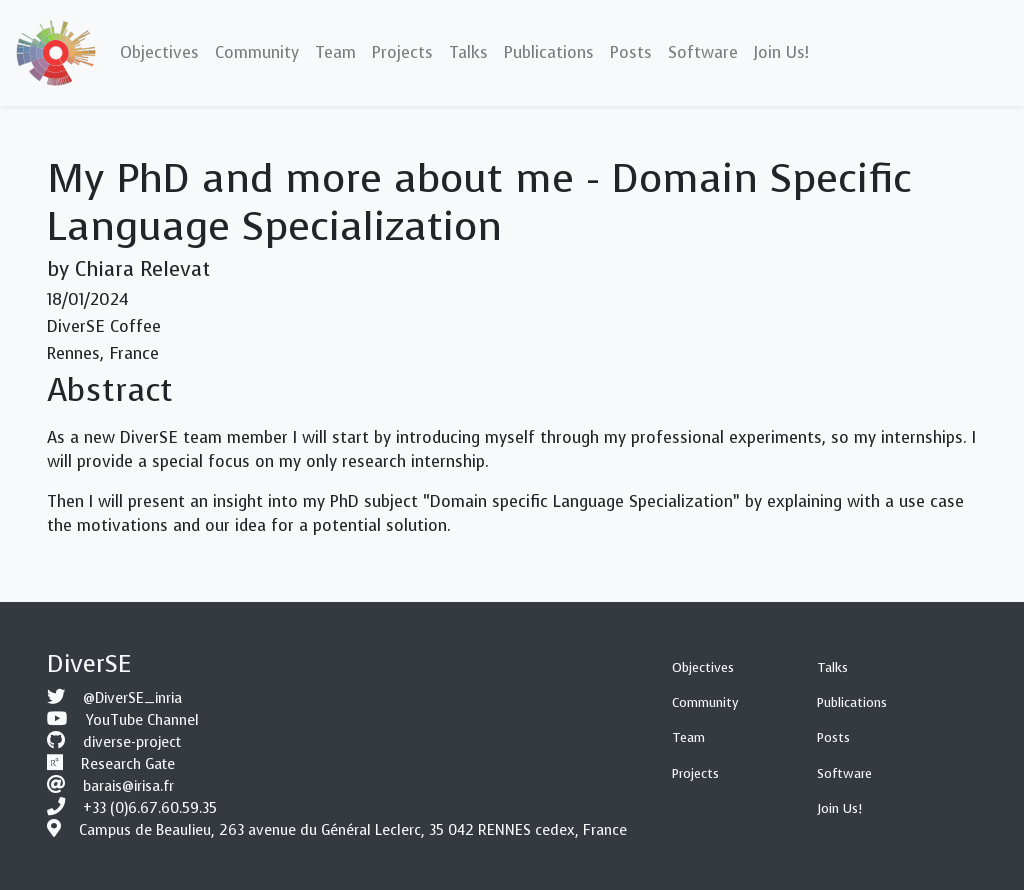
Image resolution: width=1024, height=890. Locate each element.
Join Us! (839, 808)
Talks (832, 667)
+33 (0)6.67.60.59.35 (150, 808)
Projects (695, 773)
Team (688, 737)
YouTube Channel (142, 720)
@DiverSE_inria (132, 698)
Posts (833, 737)
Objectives (703, 667)
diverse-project (132, 742)
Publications (852, 702)
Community (705, 702)
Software (844, 773)
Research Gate (128, 764)
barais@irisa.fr (128, 786)
